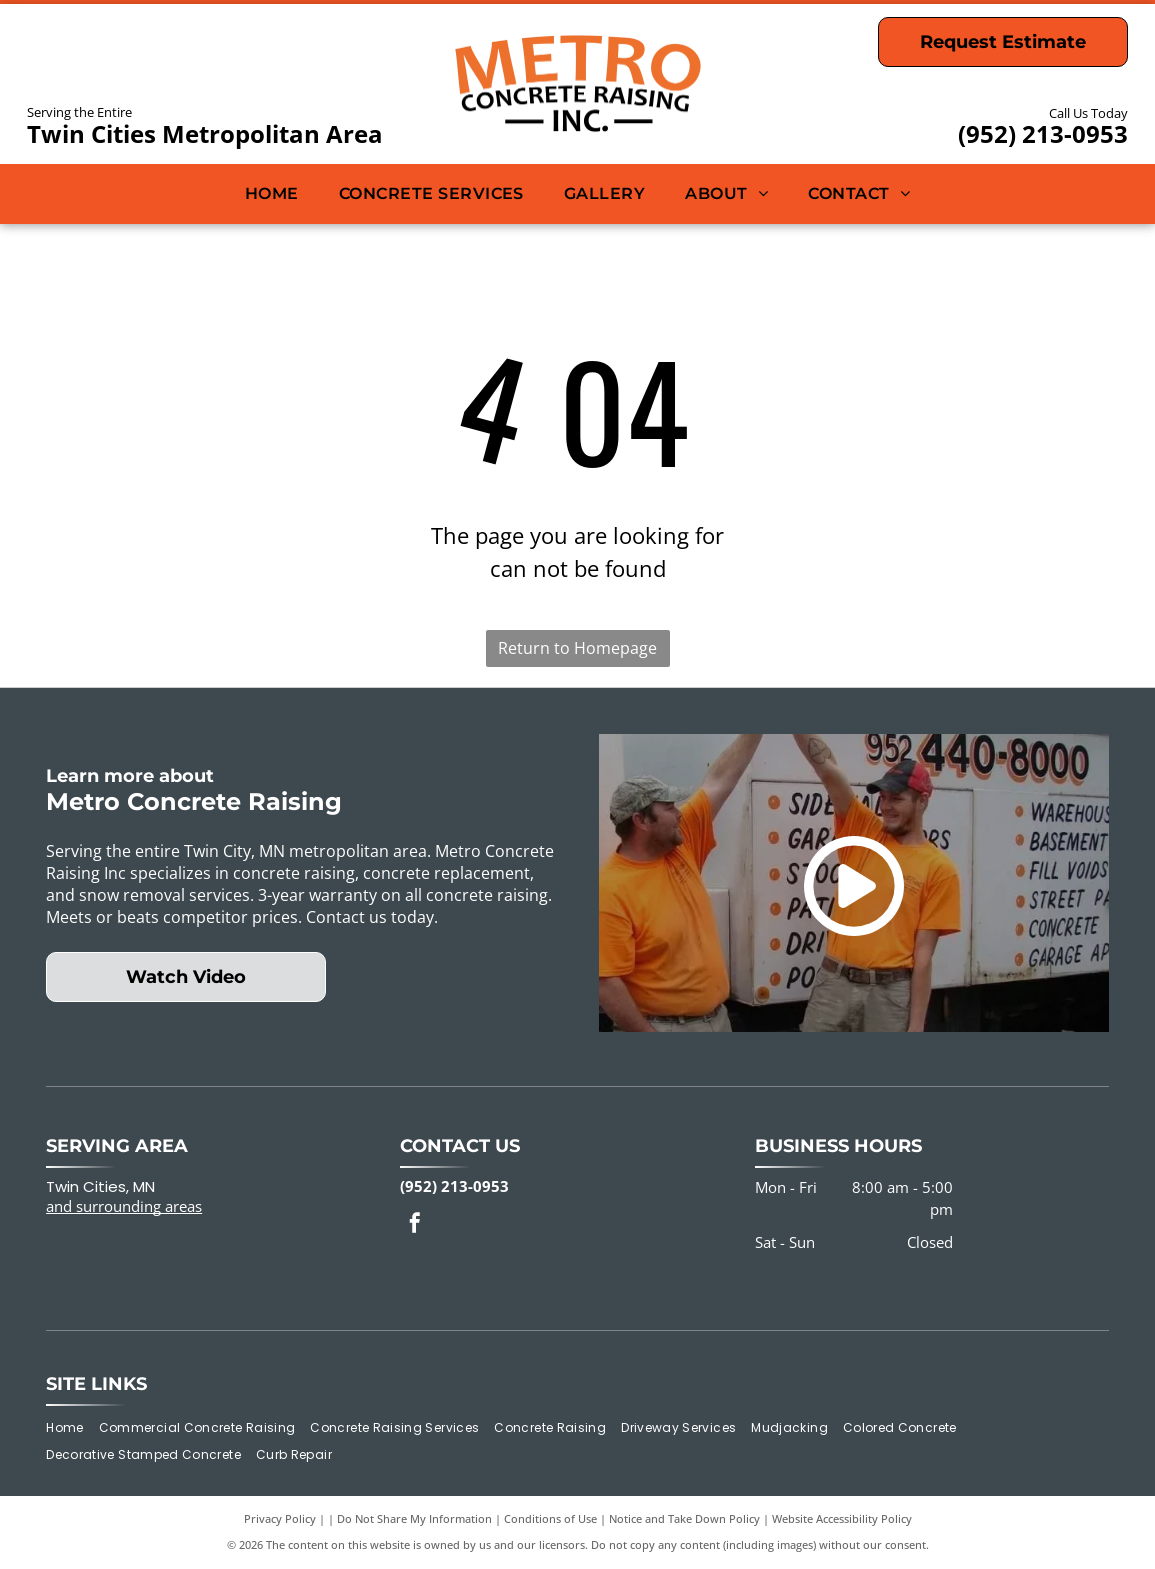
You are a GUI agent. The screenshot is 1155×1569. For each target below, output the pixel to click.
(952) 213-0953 (1043, 133)
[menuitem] (272, 194)
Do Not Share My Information (414, 1518)
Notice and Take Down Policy (684, 1518)
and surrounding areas (124, 1206)
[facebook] (415, 1225)
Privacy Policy (280, 1518)
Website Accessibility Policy (842, 1518)
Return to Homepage (577, 648)
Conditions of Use (550, 1518)
